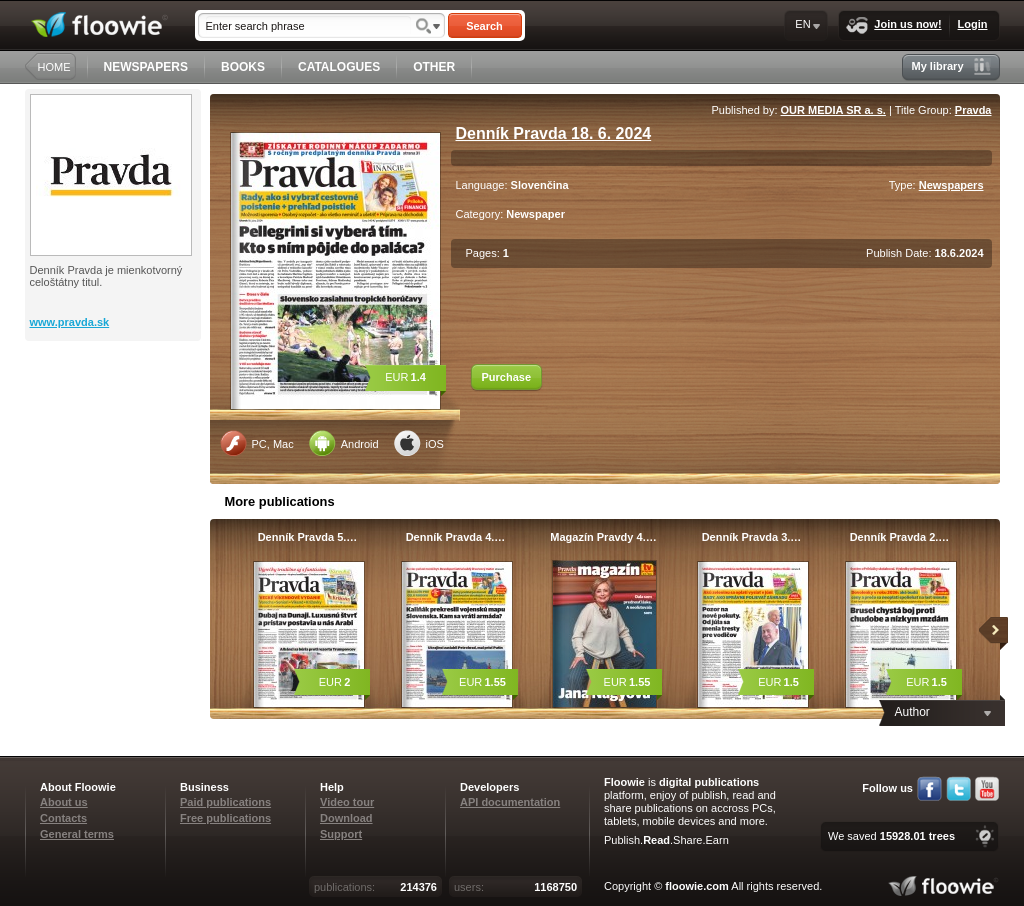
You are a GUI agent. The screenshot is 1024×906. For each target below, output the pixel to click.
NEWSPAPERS (146, 67)
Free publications (225, 818)
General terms (77, 834)
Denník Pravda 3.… (752, 537)
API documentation (510, 802)
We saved (891, 836)
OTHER (434, 67)
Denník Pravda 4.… (456, 537)
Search (484, 26)
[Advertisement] (115, 421)
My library (951, 66)
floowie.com (697, 886)
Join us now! (893, 25)
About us (64, 802)
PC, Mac (257, 443)
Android (344, 443)
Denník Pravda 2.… (900, 537)
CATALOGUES (339, 67)
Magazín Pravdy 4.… (603, 537)
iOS (419, 443)
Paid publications (225, 802)
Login (973, 24)
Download (346, 818)
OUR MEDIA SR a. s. (833, 110)
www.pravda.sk (70, 322)
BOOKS (243, 67)
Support (341, 834)
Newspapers (951, 185)
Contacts (63, 818)
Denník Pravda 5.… (308, 537)
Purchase (507, 377)
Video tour (347, 802)
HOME (54, 67)
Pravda (973, 110)
